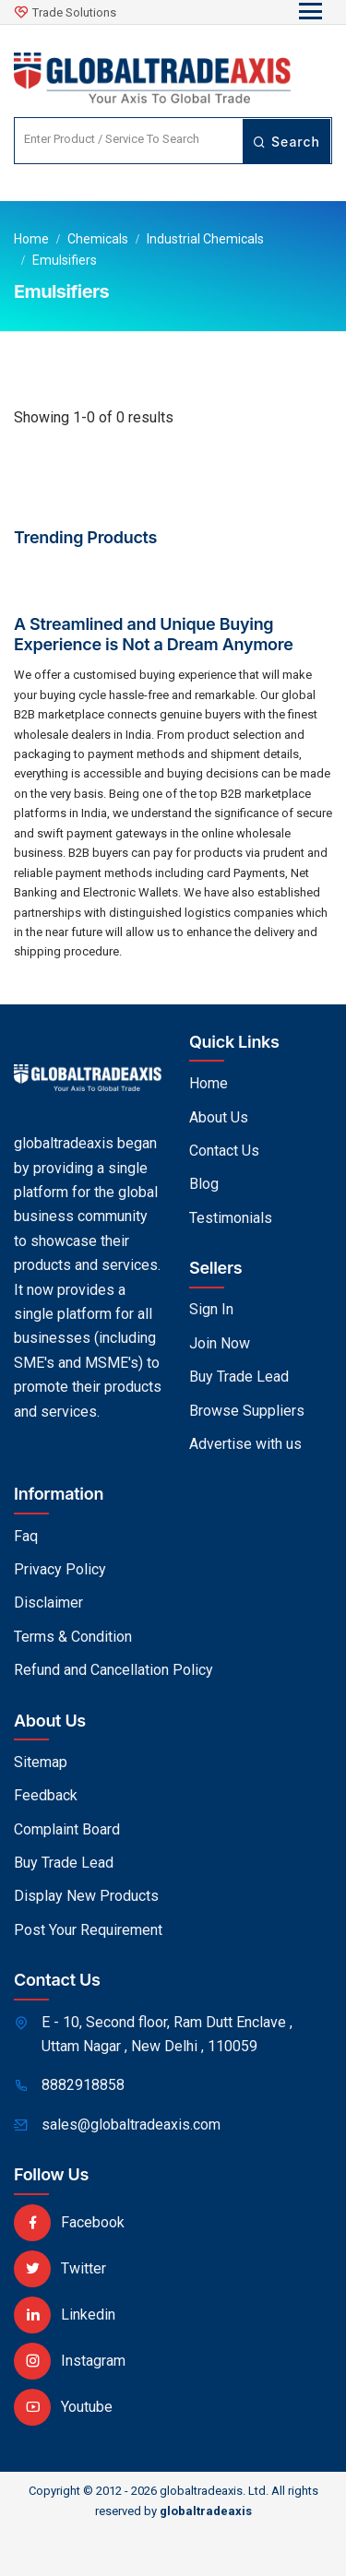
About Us (218, 1117)
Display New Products (86, 1896)
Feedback (46, 1795)
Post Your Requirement (88, 1930)
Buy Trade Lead (239, 1376)
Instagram (69, 2360)
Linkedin (64, 2314)
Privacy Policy (60, 1569)
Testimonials (230, 1218)
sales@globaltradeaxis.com (131, 2124)
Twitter (60, 2268)
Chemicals (97, 238)
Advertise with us (245, 1444)
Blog (204, 1184)
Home (31, 238)
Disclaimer (48, 1602)
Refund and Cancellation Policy (113, 1670)
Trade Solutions (74, 12)
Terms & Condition (73, 1636)
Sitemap (40, 1762)
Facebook (69, 2222)
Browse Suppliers (246, 1410)
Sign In (211, 1309)
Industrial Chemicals (205, 238)
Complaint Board (67, 1829)
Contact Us (224, 1150)
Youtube (63, 2407)
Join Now (219, 1343)
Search (286, 141)
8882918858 (83, 2085)
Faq (26, 1536)
